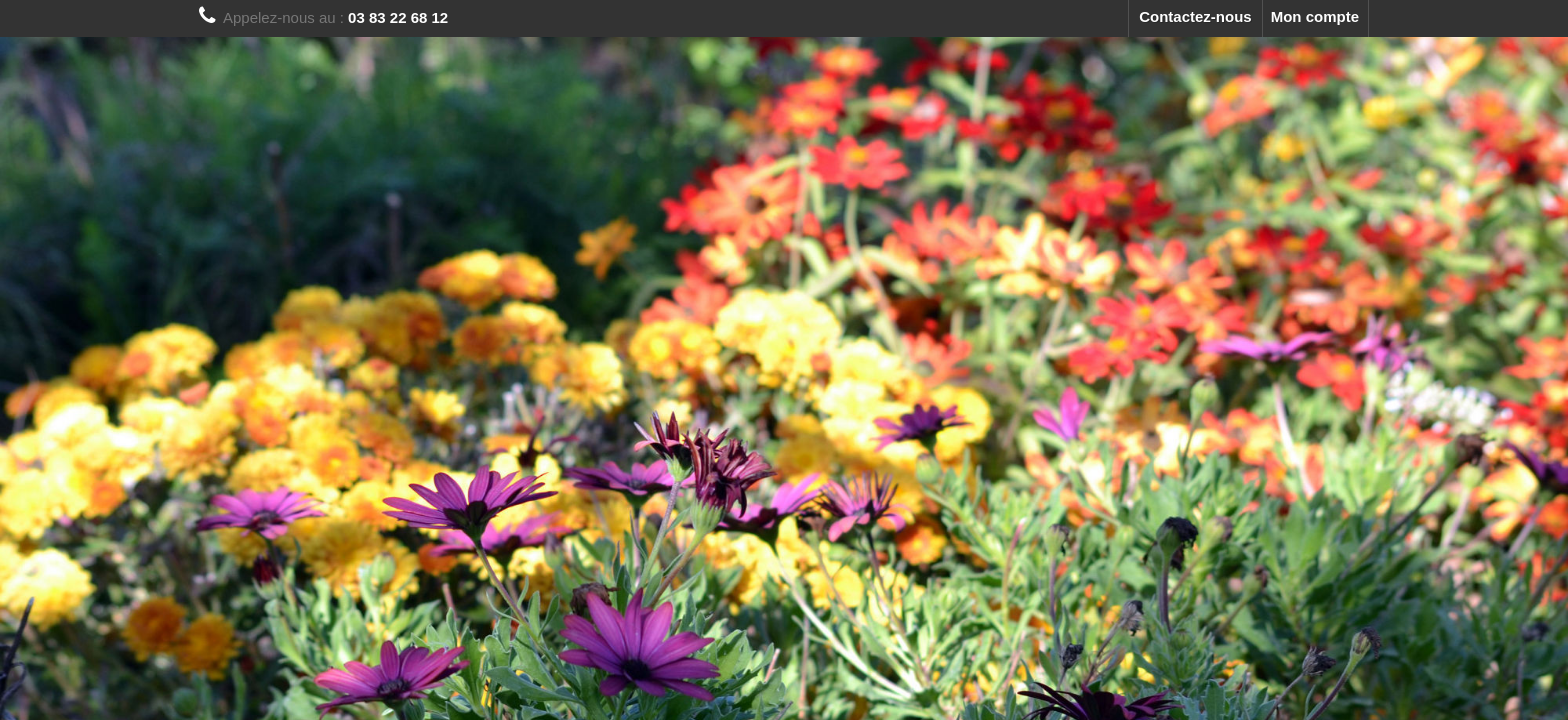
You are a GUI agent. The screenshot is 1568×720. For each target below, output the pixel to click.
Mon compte (1315, 16)
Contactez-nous (1195, 16)
